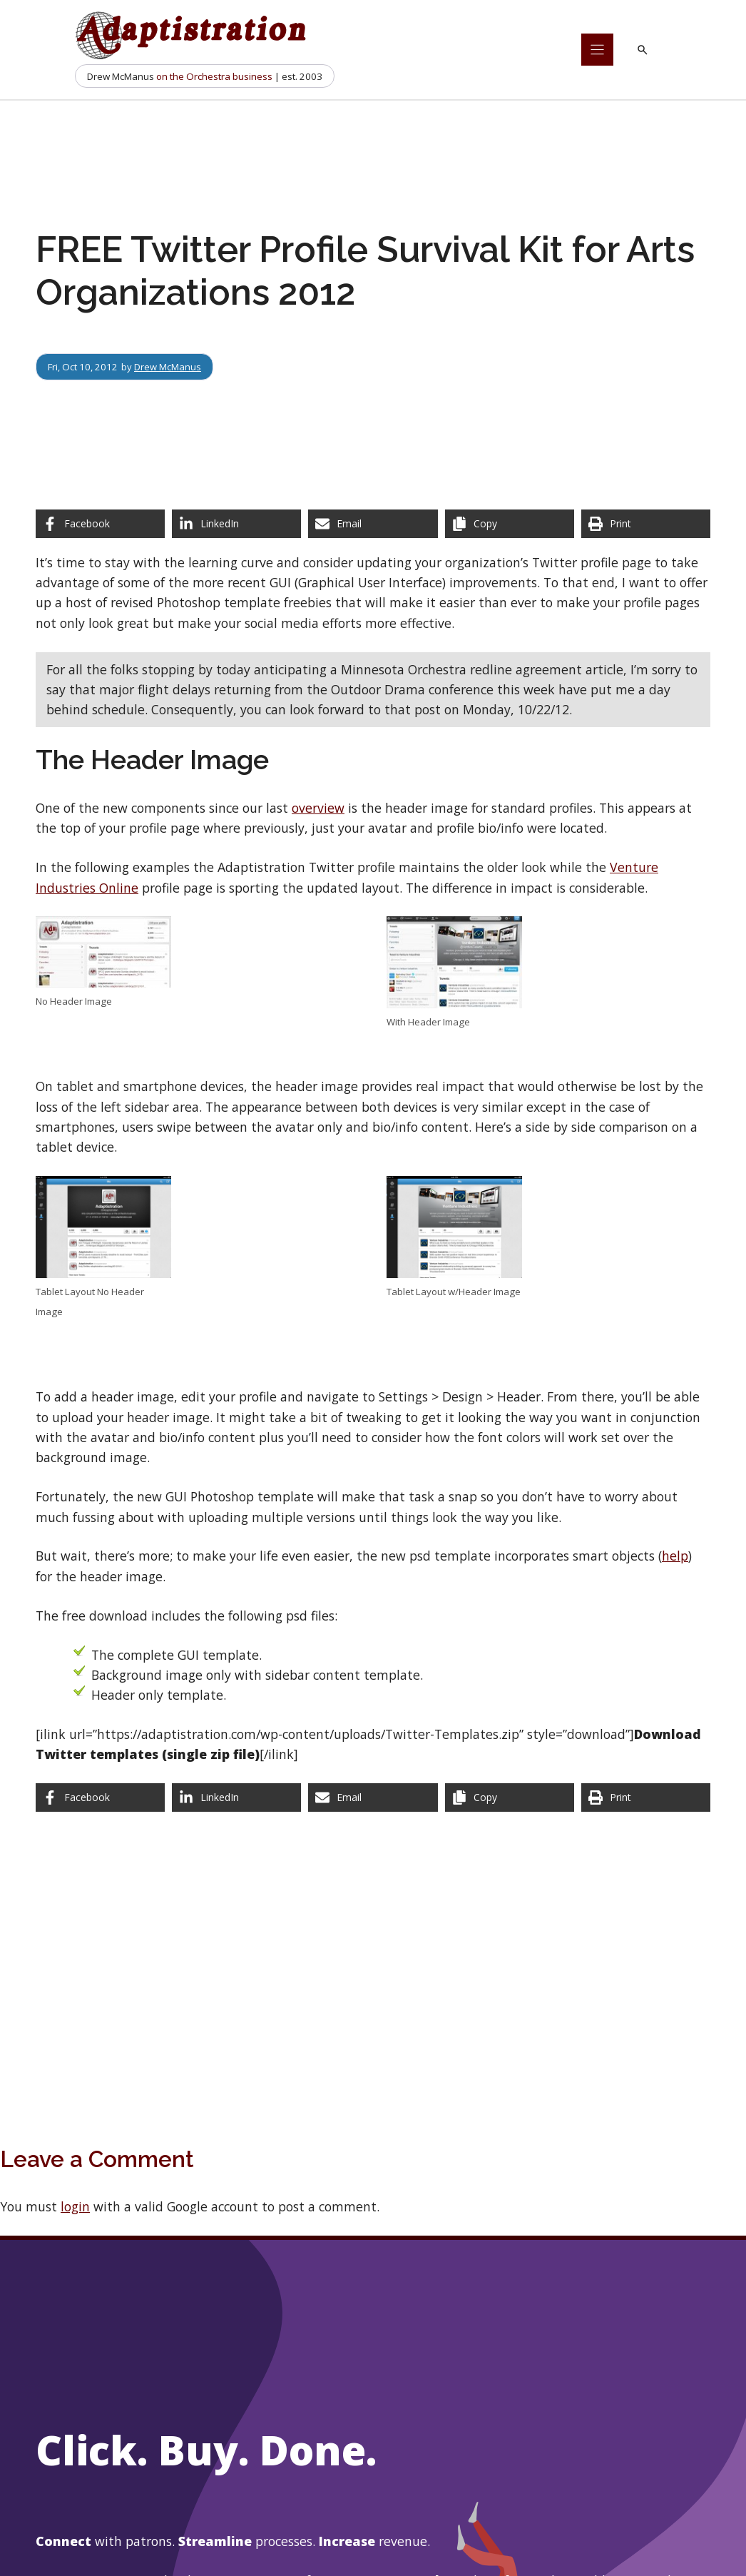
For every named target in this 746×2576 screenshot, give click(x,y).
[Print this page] (645, 523)
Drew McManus (167, 366)
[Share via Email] (372, 523)
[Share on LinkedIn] (236, 523)
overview (318, 807)
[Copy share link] (509, 523)
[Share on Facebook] (100, 523)
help (675, 1555)
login (75, 2206)
